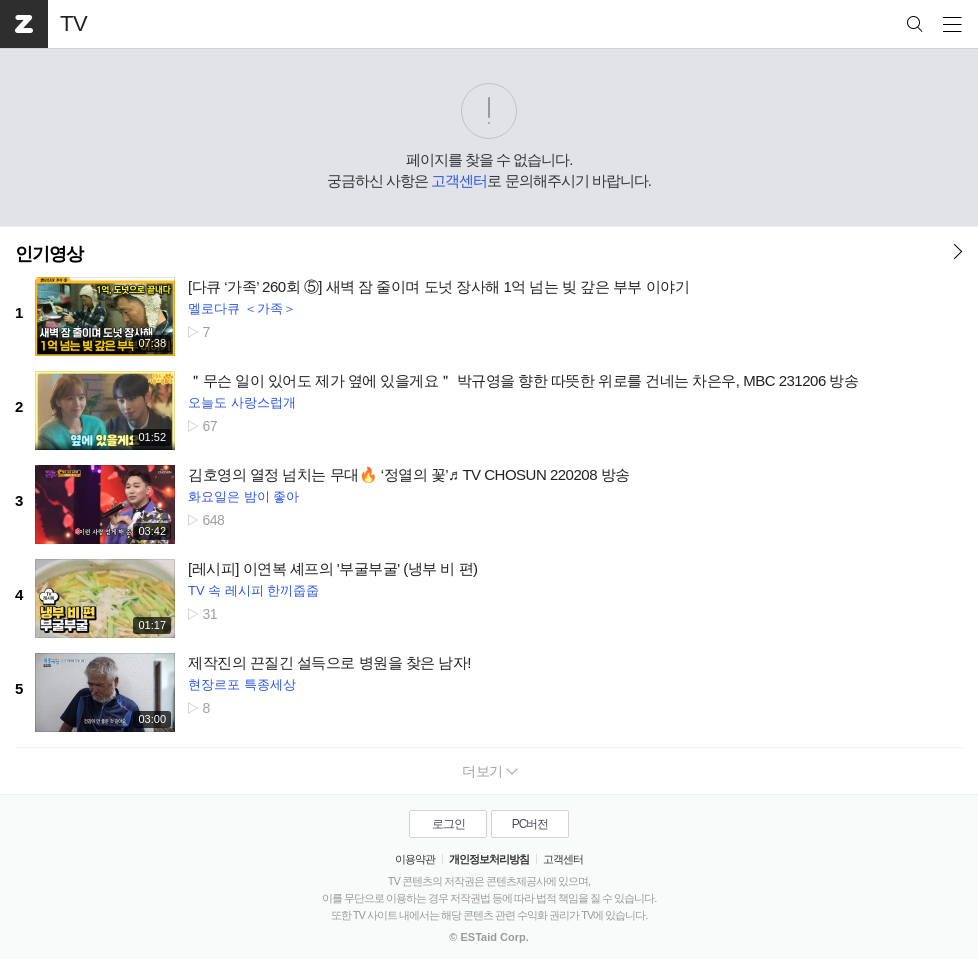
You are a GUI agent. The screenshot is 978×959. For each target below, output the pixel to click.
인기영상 (49, 254)
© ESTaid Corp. (488, 937)
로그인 (448, 824)
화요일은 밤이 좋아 (243, 496)
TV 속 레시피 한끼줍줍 (253, 590)
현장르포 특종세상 (242, 684)
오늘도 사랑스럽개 (242, 402)
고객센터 (459, 180)
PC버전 (530, 824)
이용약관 (415, 859)
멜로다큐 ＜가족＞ (242, 308)
